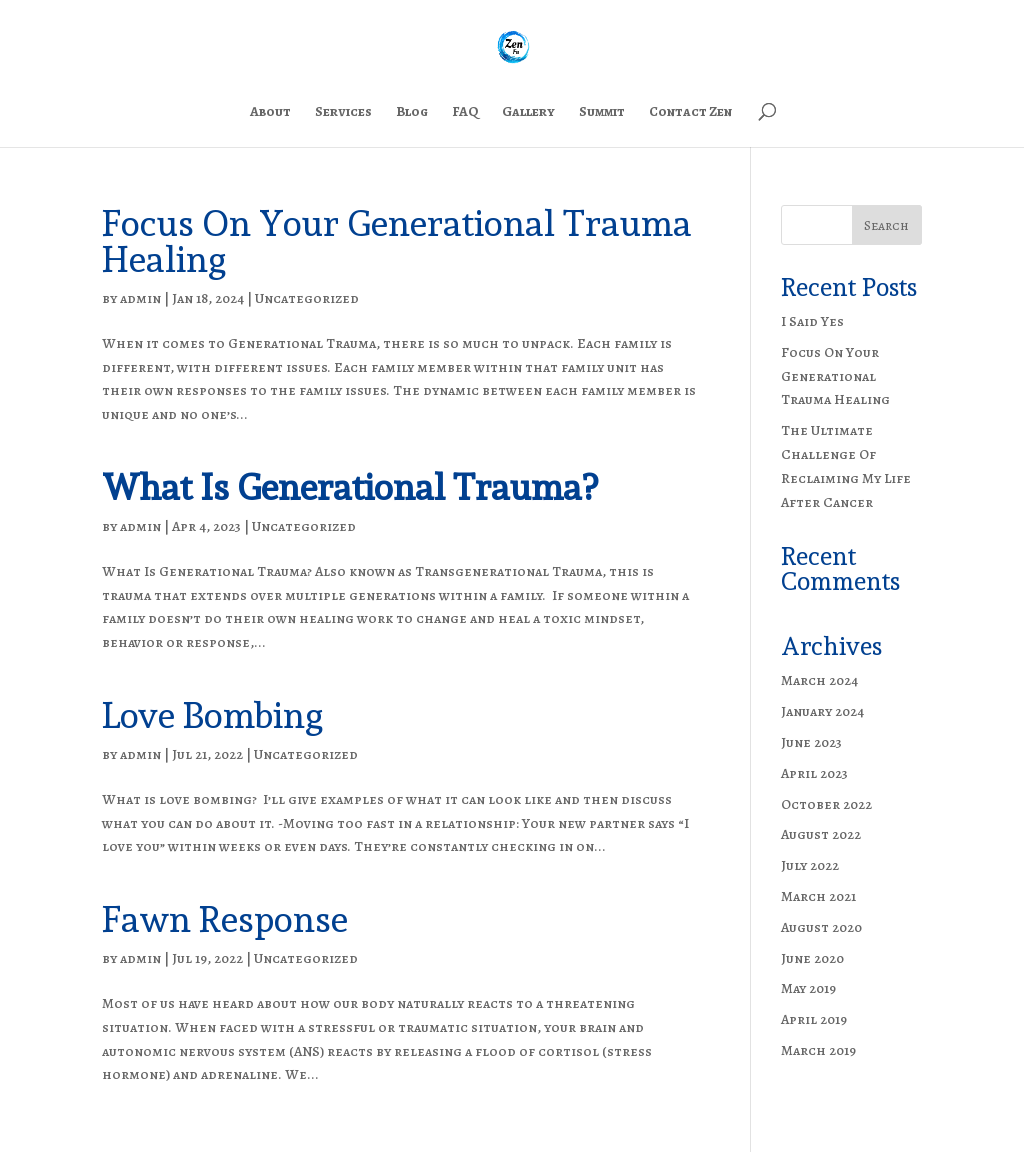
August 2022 (821, 834)
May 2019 (808, 988)
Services (343, 113)
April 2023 (814, 773)
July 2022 (810, 865)
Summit (602, 113)
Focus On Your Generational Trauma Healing (397, 241)
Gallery (528, 113)
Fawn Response (225, 919)
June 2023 (811, 742)
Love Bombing (213, 715)
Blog (412, 113)
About (270, 113)
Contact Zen (690, 113)
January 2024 (822, 711)
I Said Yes (812, 321)
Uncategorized (307, 298)
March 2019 (818, 1050)
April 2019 (814, 1019)
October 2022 (826, 804)
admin (140, 298)
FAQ (465, 113)
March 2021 (818, 896)
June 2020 (812, 958)
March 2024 (819, 680)
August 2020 (821, 927)
